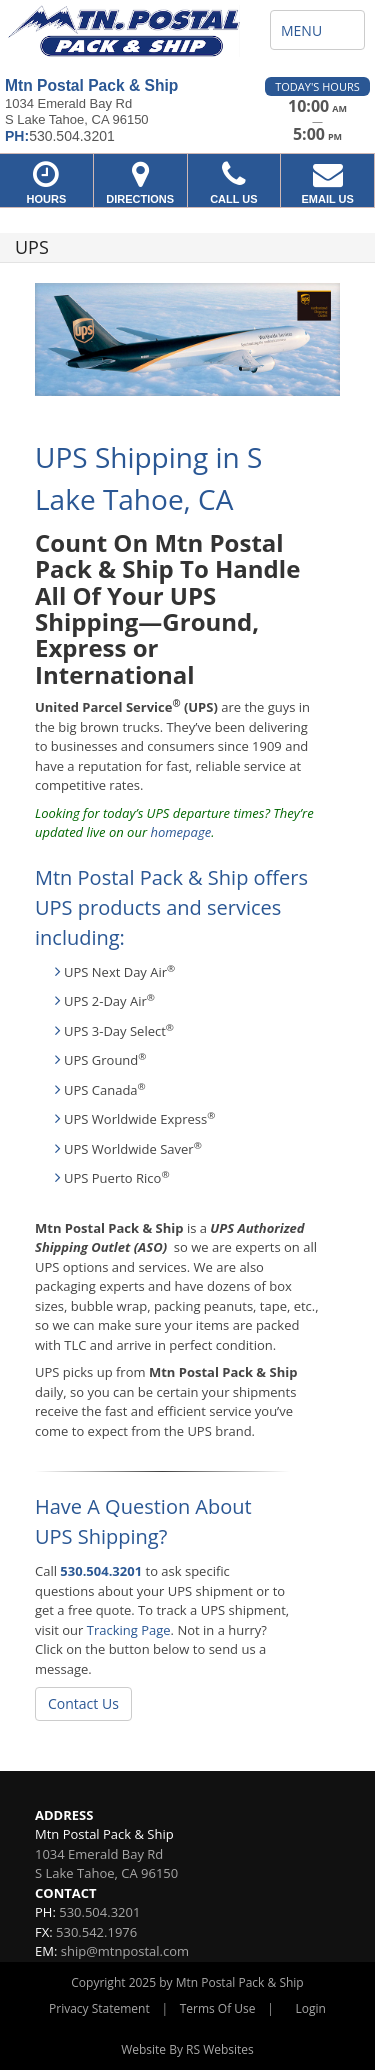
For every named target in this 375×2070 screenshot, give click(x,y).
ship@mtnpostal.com (125, 1951)
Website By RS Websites (187, 2049)
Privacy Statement (99, 2008)
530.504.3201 (101, 1571)
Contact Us (83, 1703)
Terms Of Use (218, 2008)
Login (311, 2008)
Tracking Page (129, 1630)
